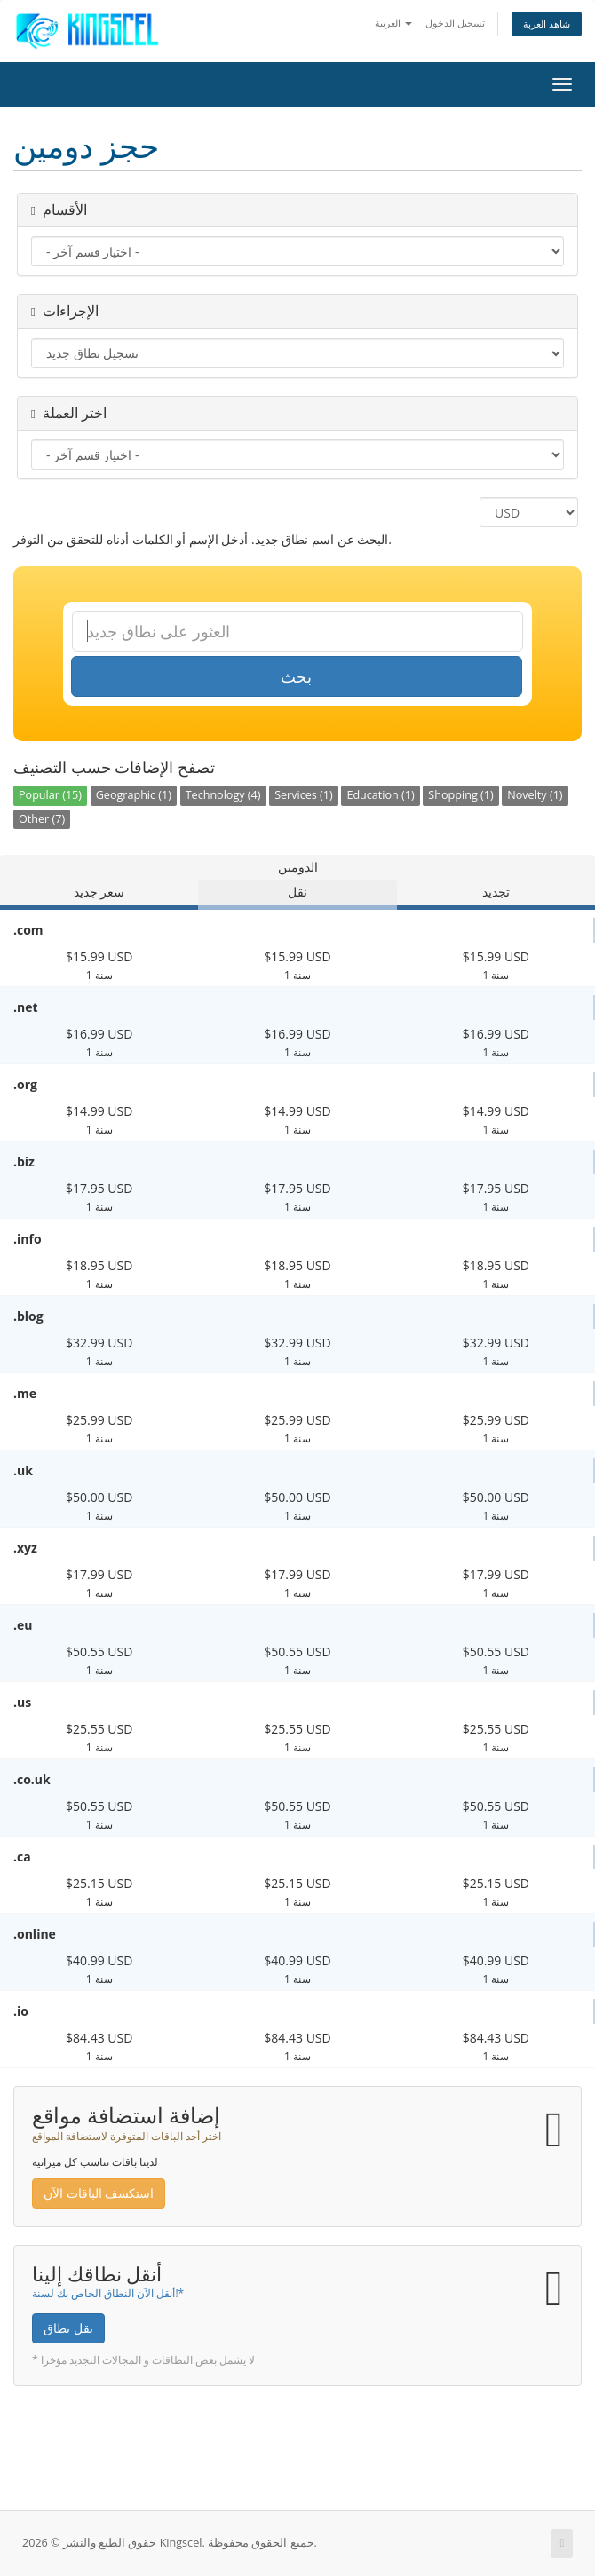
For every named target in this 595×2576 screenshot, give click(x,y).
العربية (393, 22)
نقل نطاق (68, 2327)
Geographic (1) (133, 794)
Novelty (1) (534, 794)
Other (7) (42, 818)
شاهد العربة (546, 23)
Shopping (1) (460, 794)
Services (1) (303, 794)
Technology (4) (223, 794)
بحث (296, 676)
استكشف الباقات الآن (99, 2193)
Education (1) (380, 794)
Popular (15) (50, 794)
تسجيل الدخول (455, 22)
